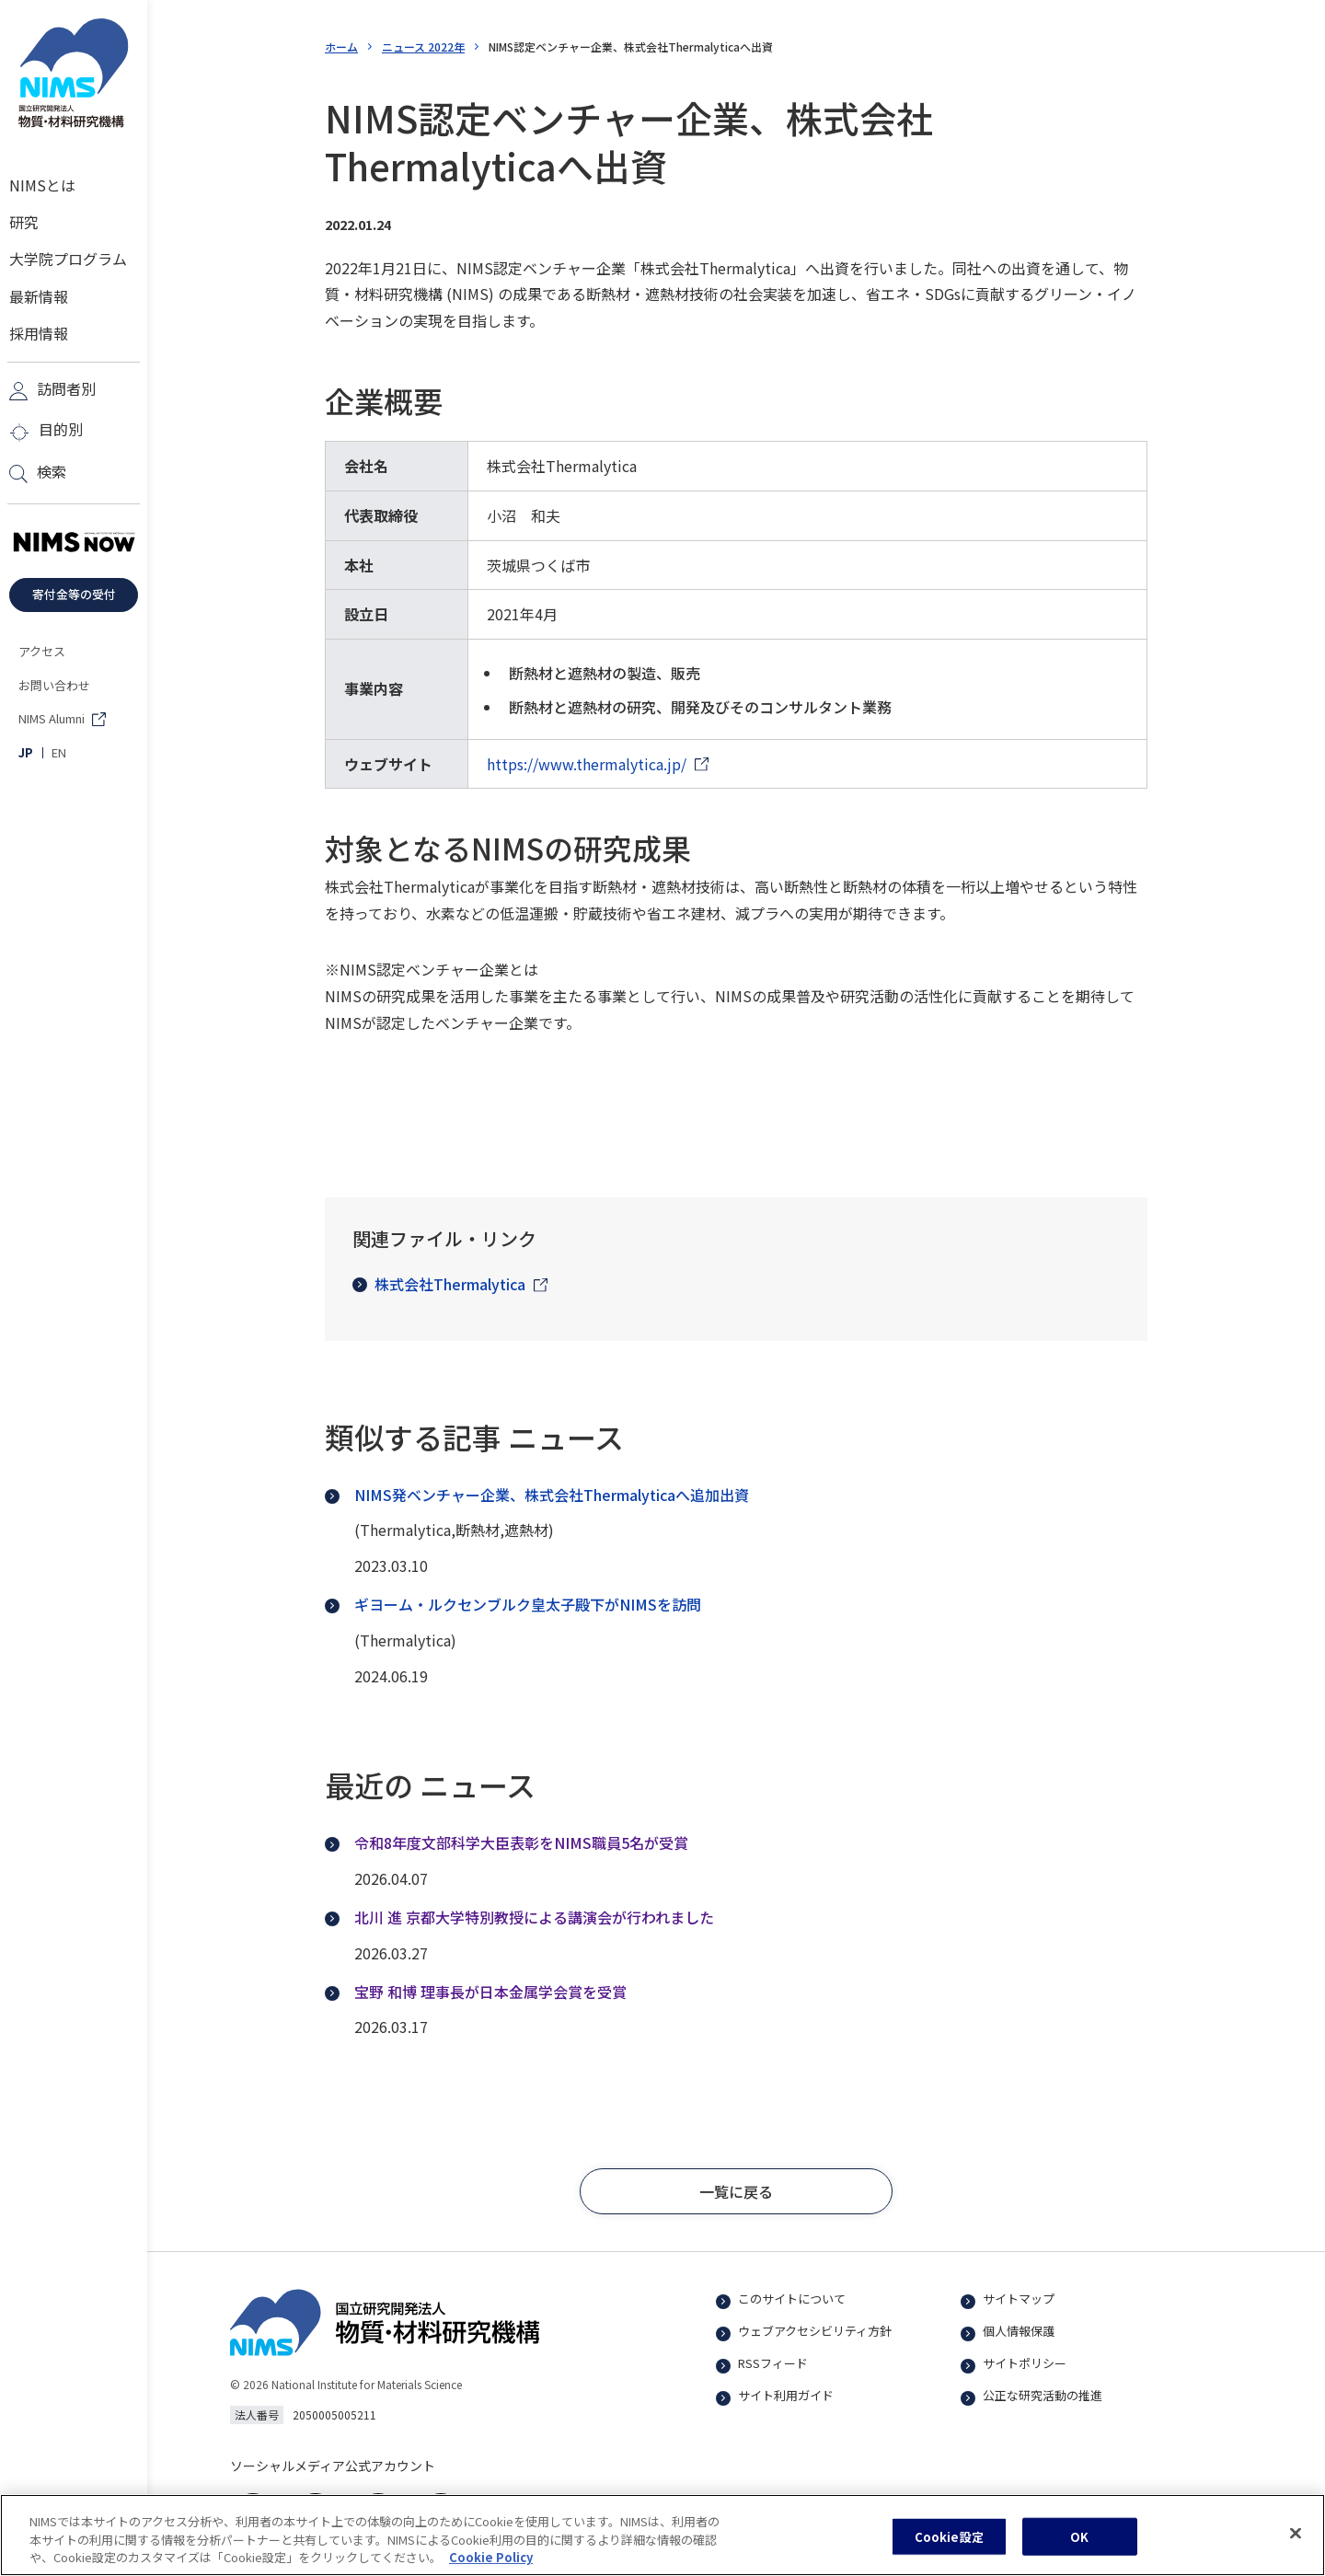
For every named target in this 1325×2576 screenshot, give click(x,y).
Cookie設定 (949, 2546)
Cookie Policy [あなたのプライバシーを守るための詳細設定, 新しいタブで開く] (491, 2567)
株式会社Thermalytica (438, 1284)
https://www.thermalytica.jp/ (586, 764)
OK (1079, 2546)
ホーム (341, 46)
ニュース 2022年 (423, 46)
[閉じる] (1295, 2543)
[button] (736, 2191)
